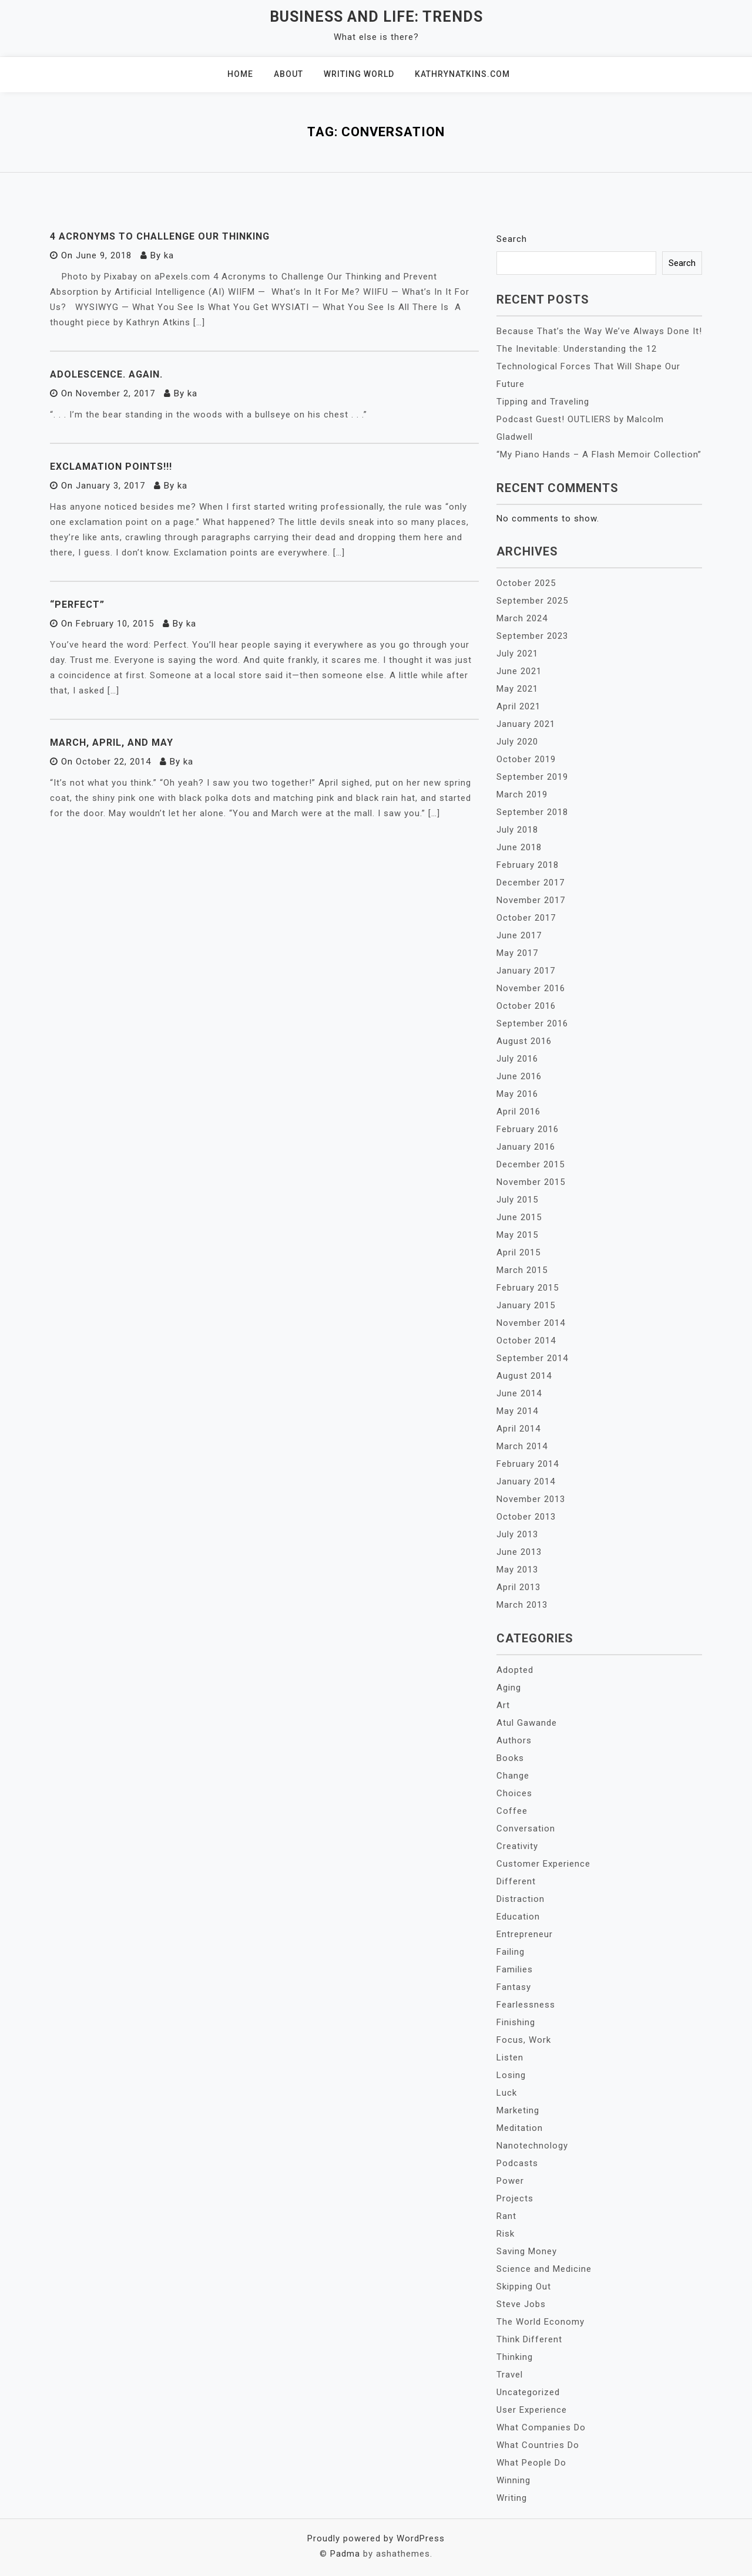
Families (514, 1969)
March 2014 (522, 1446)
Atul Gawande (526, 1723)
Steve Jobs (521, 2304)
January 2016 (525, 1146)
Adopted (514, 1670)
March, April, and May (111, 742)
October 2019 (526, 759)
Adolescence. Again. (106, 374)
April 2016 (518, 1111)
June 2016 (519, 1076)
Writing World (359, 74)
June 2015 (519, 1217)
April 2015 (518, 1252)
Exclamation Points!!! (111, 466)
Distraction (520, 1899)
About (288, 74)
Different (516, 1881)
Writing (511, 2498)
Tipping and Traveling (542, 401)
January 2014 (525, 1481)
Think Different (529, 2339)
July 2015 (517, 1199)
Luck (506, 2092)
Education (518, 1916)
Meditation (519, 2128)
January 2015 (525, 1305)
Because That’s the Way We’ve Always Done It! (599, 331)
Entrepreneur (524, 1934)
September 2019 (532, 777)
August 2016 (524, 1041)
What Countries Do (537, 2445)
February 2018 (527, 865)
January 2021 (525, 724)
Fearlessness (525, 2004)
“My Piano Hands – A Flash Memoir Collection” (598, 454)
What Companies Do (541, 2427)
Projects (514, 2198)
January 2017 (525, 970)
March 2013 (522, 1605)
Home (240, 74)
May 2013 (517, 1569)
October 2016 (526, 1006)
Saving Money (526, 2251)
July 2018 (517, 829)
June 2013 (519, 1552)
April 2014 (518, 1428)
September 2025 (532, 600)
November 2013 (530, 1499)
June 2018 (519, 847)
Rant (506, 2216)
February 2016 (527, 1129)
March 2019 (522, 794)
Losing (511, 2075)
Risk (505, 2233)
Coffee (512, 1811)
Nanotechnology (532, 2145)
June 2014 (519, 1393)
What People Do (531, 2462)
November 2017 (530, 900)
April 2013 (518, 1587)
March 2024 (522, 618)
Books (510, 1758)
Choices (514, 1793)
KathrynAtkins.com (462, 74)
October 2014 (526, 1340)
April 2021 (518, 706)
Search (511, 239)
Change (512, 1775)
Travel (509, 2374)
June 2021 (519, 671)
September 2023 (532, 636)
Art (503, 1705)
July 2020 (517, 741)
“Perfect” (77, 604)
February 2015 (527, 1287)
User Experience (531, 2410)
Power (510, 2181)
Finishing (515, 2022)
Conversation (525, 1828)
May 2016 (517, 1094)
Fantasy (513, 1987)
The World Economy (540, 2321)
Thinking (514, 2357)
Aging (508, 1687)
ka (169, 255)
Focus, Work (523, 2040)
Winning (513, 2480)
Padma (345, 2553)
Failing (510, 1952)
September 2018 (532, 812)
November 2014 (530, 1323)
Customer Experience (543, 1863)
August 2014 (524, 1376)
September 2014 (532, 1358)
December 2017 (530, 882)
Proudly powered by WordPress (376, 2538)
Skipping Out (523, 2286)
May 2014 (517, 1411)
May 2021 (517, 688)
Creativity (517, 1846)
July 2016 (517, 1058)
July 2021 (517, 653)
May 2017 (517, 953)
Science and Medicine (544, 2269)
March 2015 (522, 1270)
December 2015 (530, 1164)
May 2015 (517, 1235)
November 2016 (530, 988)
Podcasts (517, 2163)
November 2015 (530, 1182)
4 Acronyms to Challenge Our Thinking (160, 236)
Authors (514, 1740)
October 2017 (526, 917)
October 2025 (526, 583)
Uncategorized (528, 2392)
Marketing (517, 2110)
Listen (509, 2057)
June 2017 (519, 935)
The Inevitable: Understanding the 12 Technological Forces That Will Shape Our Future (588, 366)
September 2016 (532, 1023)
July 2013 (517, 1534)
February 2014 (527, 1464)
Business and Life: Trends (376, 16)
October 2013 (526, 1516)
